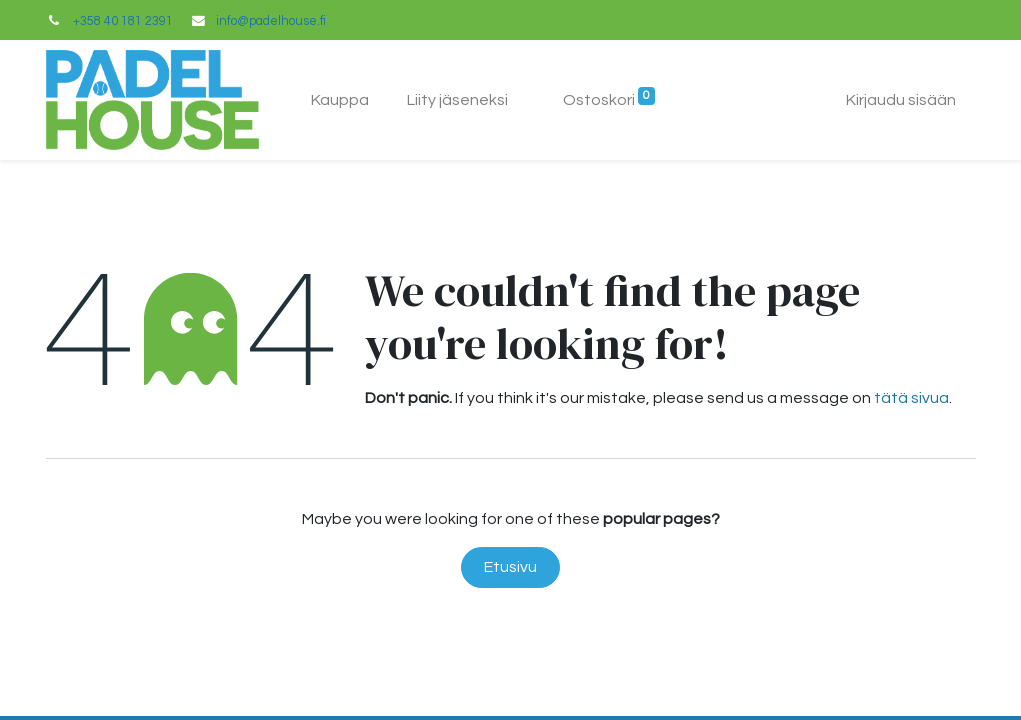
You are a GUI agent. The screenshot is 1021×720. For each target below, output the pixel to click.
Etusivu (510, 567)
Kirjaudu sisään (901, 100)
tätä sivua (911, 398)
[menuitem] (339, 100)
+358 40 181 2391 (123, 21)
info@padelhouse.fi (271, 21)
